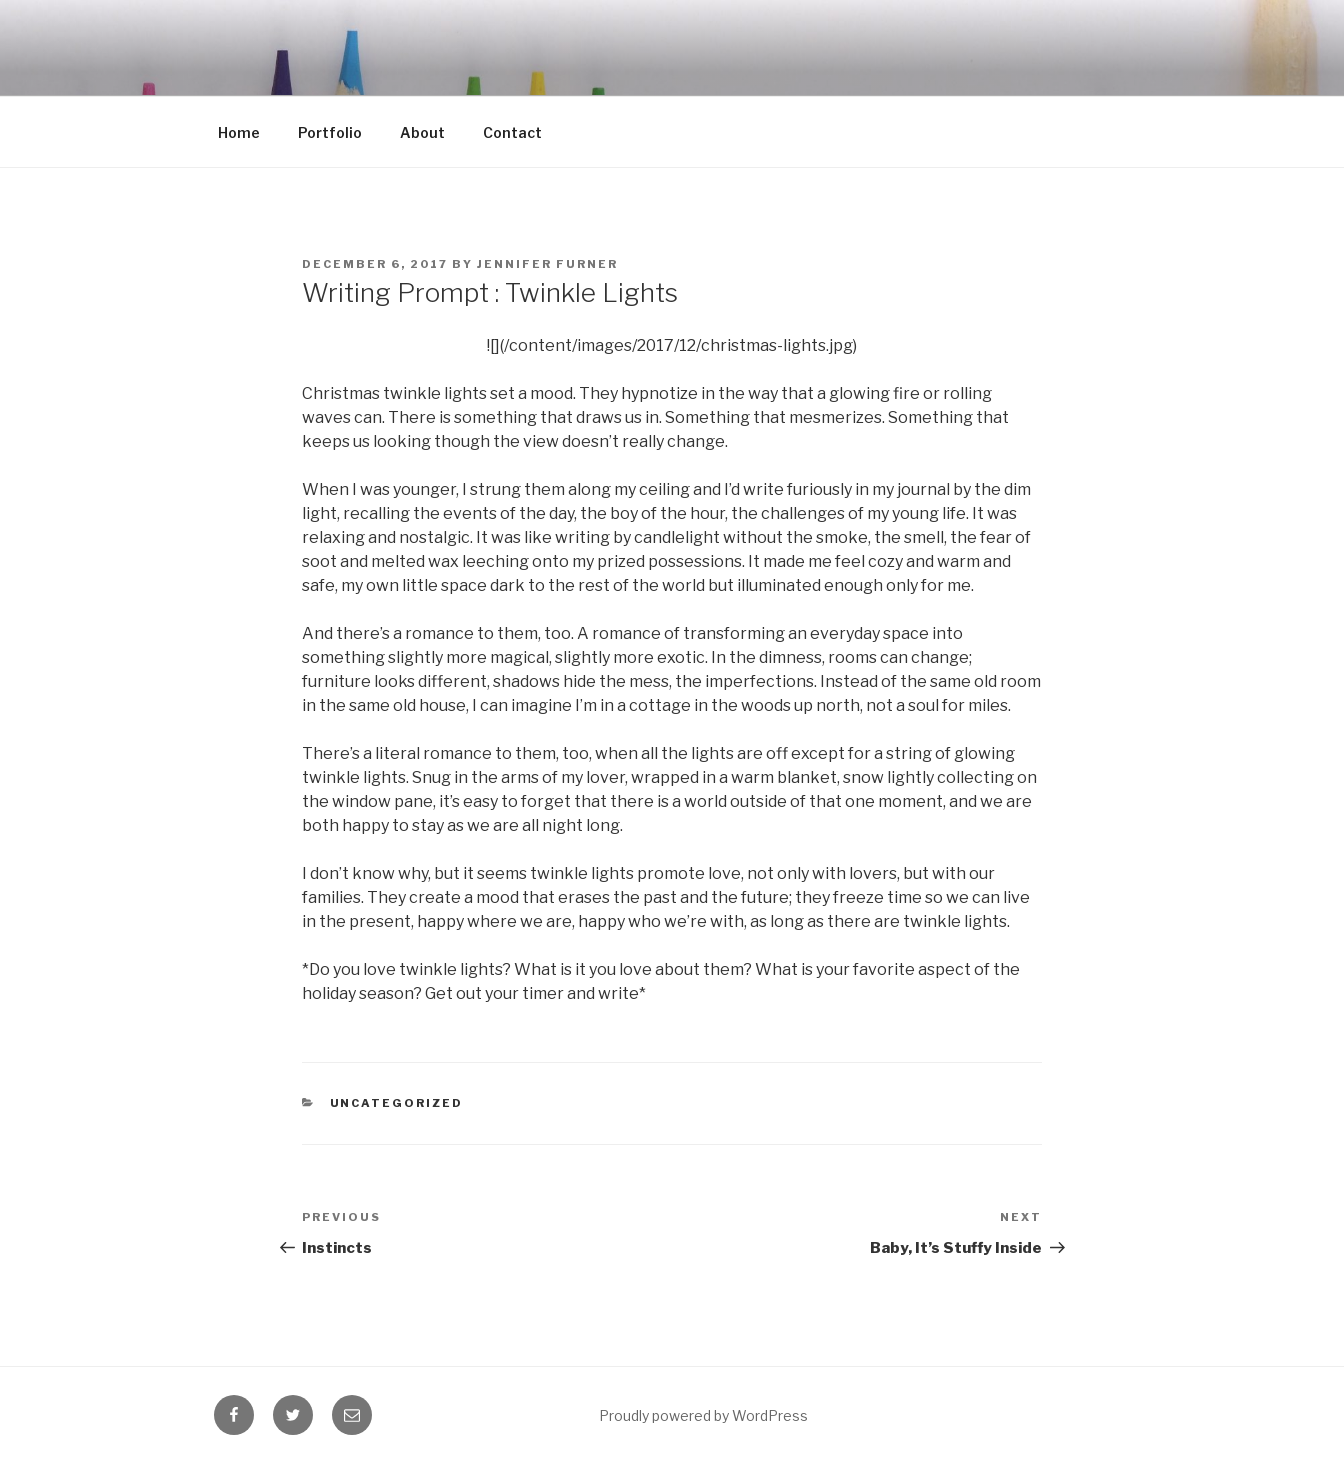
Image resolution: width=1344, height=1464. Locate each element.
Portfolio (330, 132)
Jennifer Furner (547, 264)
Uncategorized (397, 1103)
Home (239, 132)
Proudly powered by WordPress (703, 1415)
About (422, 132)
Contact (512, 132)
